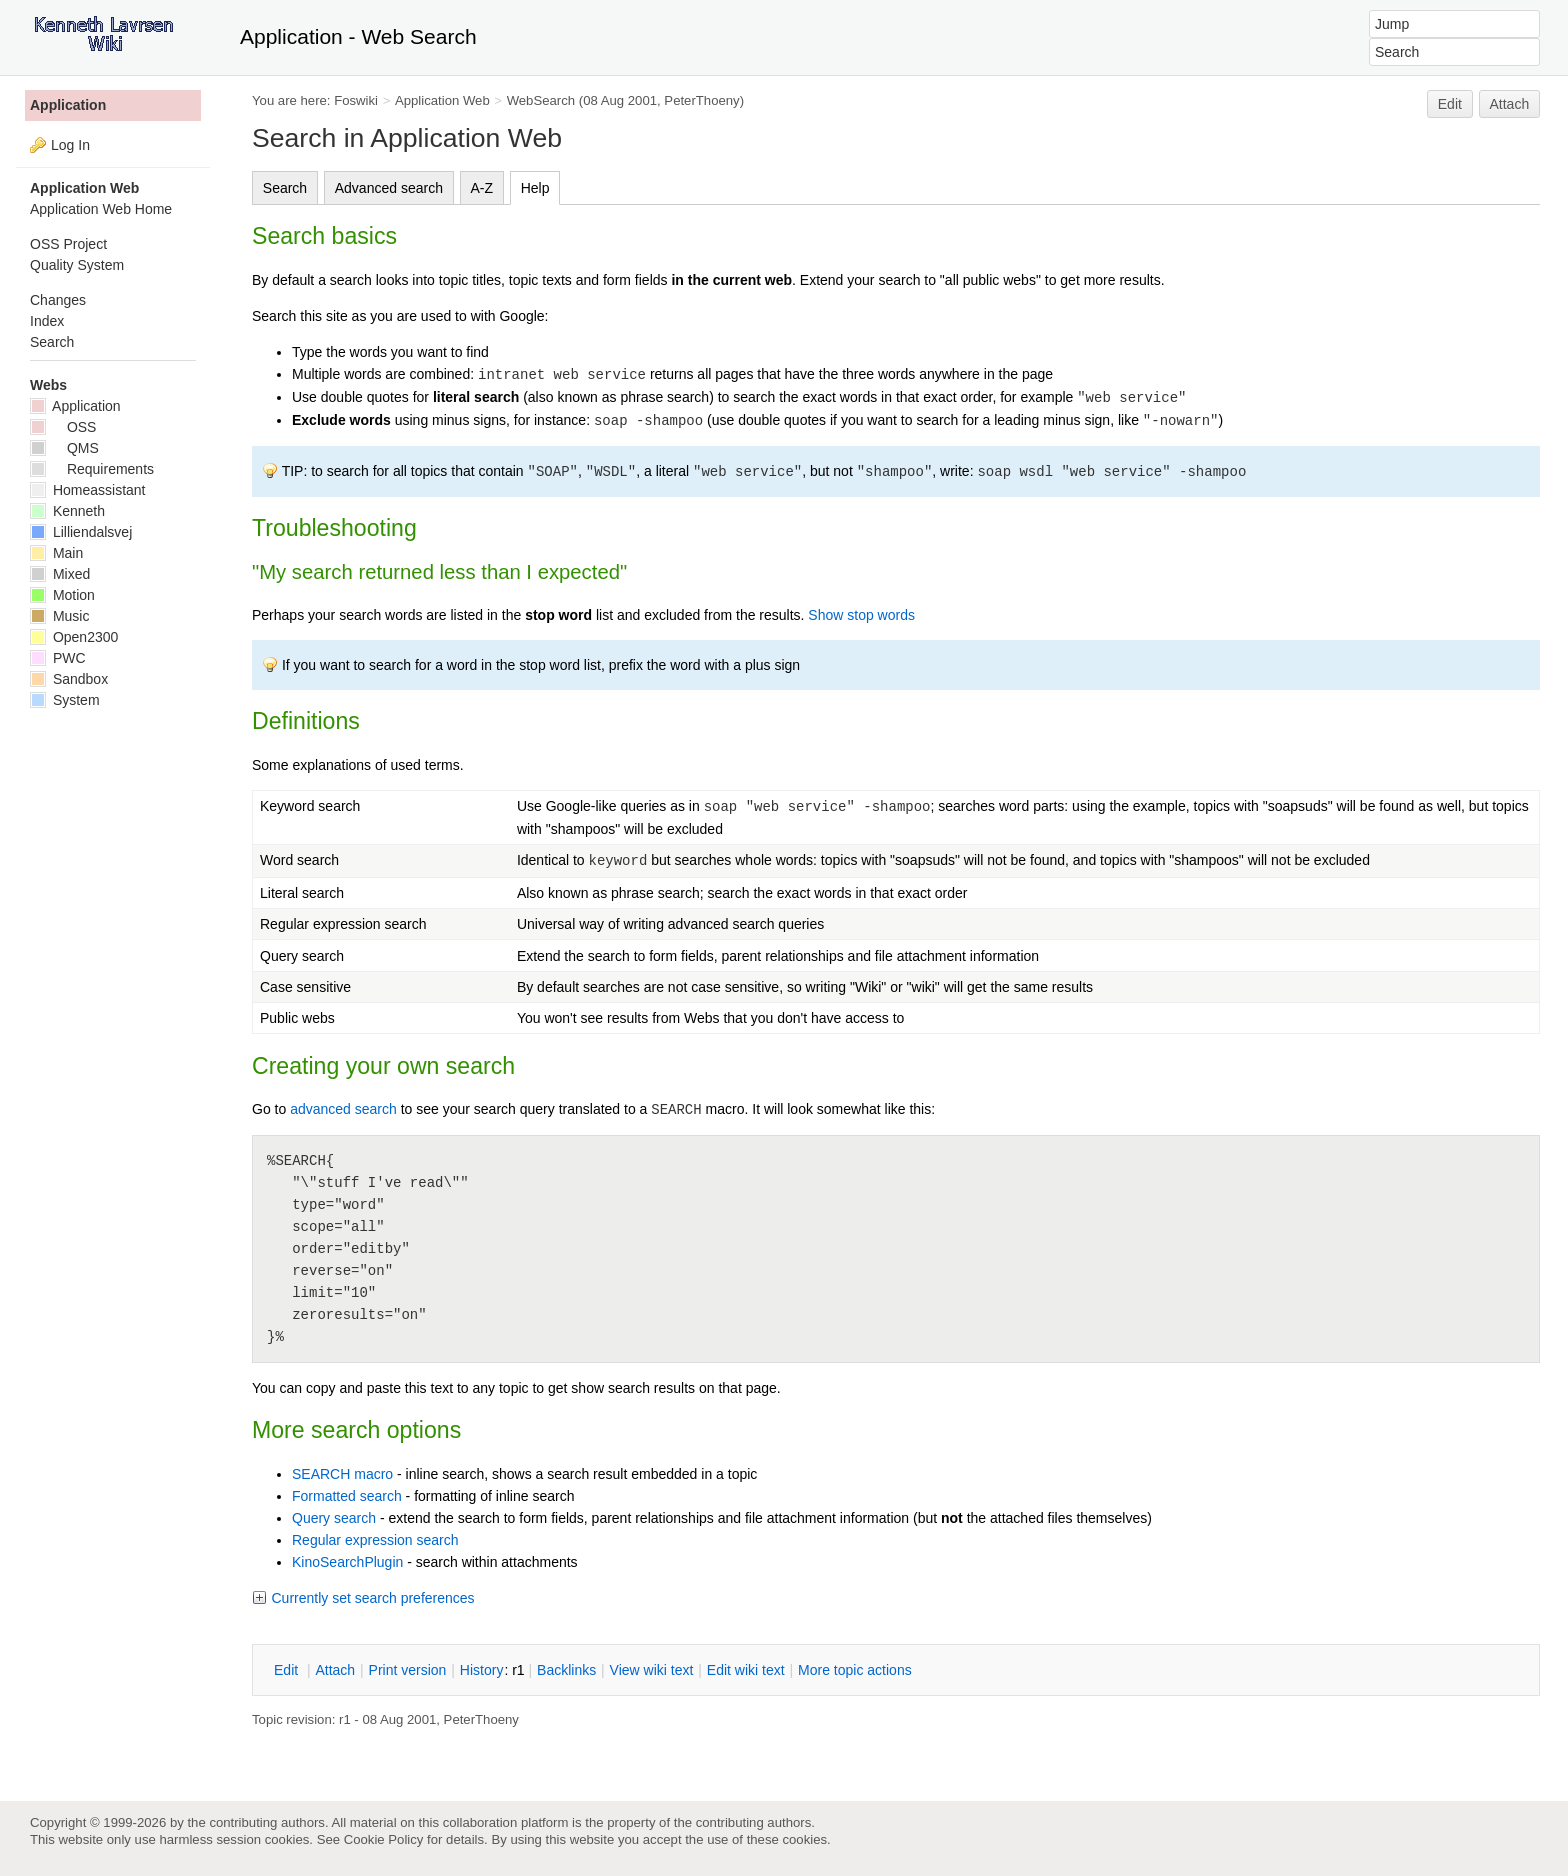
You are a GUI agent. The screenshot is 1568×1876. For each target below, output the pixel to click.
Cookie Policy (384, 1839)
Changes (58, 300)
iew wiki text (652, 1670)
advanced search (343, 1109)
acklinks (566, 1670)
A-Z (482, 188)
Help (535, 188)
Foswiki (356, 100)
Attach (1510, 104)
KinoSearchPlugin (347, 1562)
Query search (334, 1518)
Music (59, 616)
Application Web (442, 100)
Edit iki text (746, 1670)
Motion (62, 595)
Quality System (77, 265)
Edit (1450, 104)
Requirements (92, 469)
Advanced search (389, 188)
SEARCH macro (342, 1474)
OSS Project (68, 244)
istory (482, 1670)
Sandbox (69, 679)
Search (285, 188)
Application (68, 105)
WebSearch (541, 100)
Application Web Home (101, 209)
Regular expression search (375, 1540)
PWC (58, 658)
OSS (63, 427)
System (65, 700)
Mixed (60, 574)
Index (47, 321)
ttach (335, 1670)
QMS (64, 448)
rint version (408, 1670)
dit (288, 1670)
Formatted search (347, 1496)
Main (56, 553)
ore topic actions (855, 1670)
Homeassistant (87, 490)
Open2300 (74, 637)
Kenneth (67, 511)
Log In (70, 145)
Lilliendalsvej (81, 532)
